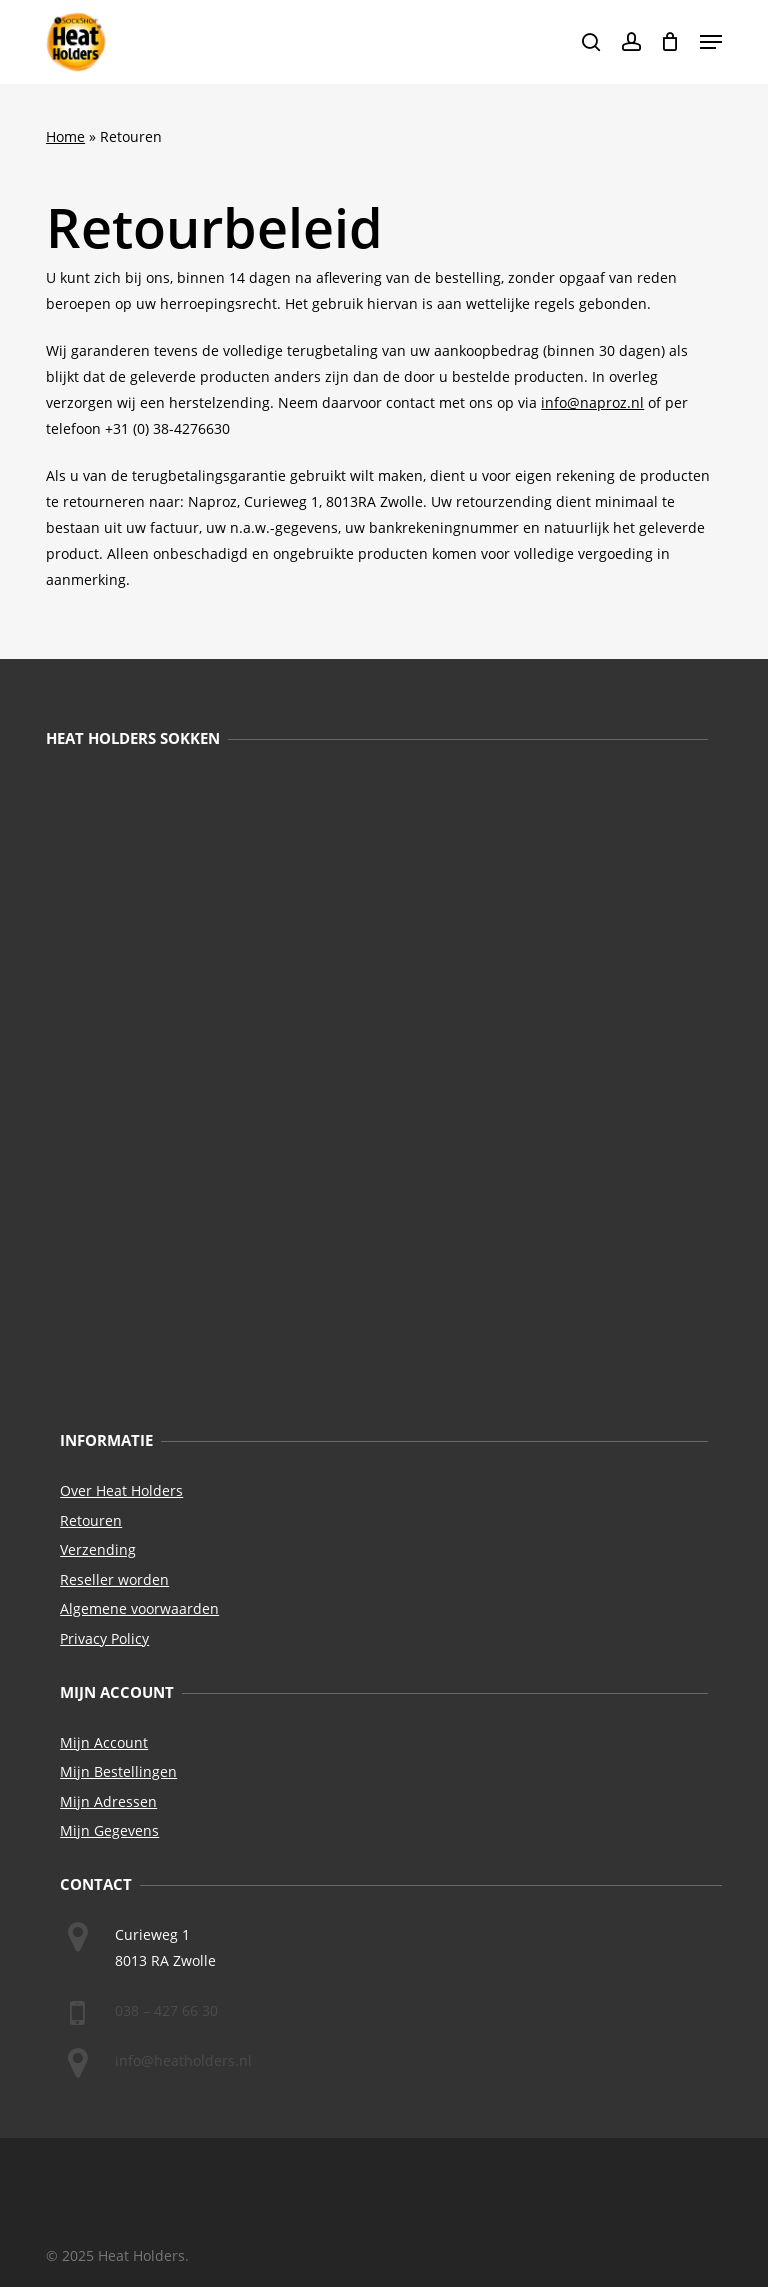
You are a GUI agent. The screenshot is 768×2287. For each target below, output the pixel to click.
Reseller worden (114, 1579)
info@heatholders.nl (183, 2060)
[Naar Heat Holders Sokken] (377, 1088)
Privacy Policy (104, 1638)
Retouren (91, 1520)
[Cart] (670, 42)
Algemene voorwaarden (139, 1608)
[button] (711, 42)
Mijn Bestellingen (118, 1771)
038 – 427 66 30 (166, 2010)
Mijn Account (104, 1742)
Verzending (98, 1549)
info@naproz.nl (592, 402)
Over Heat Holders (121, 1490)
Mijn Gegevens (109, 1830)
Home (65, 136)
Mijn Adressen (108, 1801)
